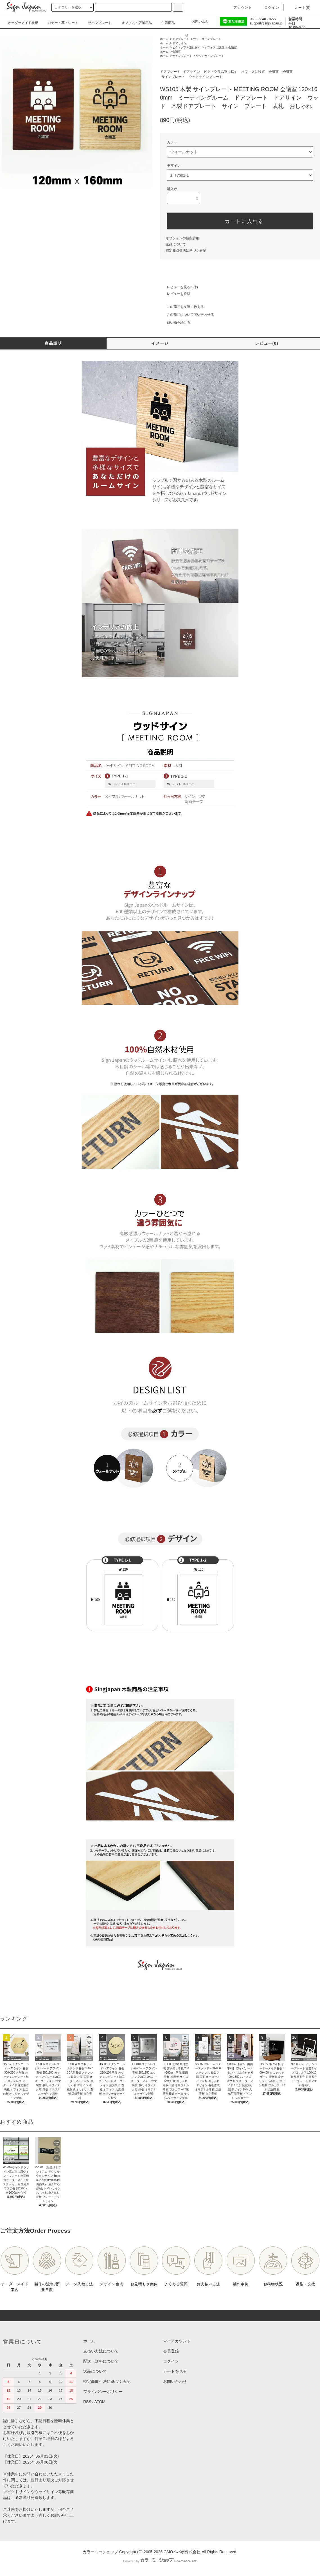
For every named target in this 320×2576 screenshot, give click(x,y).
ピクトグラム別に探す (186, 47)
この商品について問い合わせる (187, 315)
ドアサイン (179, 43)
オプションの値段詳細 (182, 238)
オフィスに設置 (214, 47)
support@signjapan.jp (266, 23)
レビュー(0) (266, 343)
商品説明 (53, 343)
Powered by (160, 2561)
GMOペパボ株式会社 (182, 2552)
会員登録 (171, 2351)
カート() (299, 8)
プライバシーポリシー (103, 2391)
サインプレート (182, 55)
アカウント (239, 8)
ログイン (268, 8)
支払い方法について (101, 2351)
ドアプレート (180, 38)
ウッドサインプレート (207, 38)
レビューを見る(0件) (179, 287)
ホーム (164, 38)
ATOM (99, 2401)
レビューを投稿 (175, 294)
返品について (176, 244)
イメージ (160, 343)
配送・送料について (101, 2361)
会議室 (232, 47)
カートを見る (175, 2371)
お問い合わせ (197, 23)
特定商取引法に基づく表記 (186, 250)
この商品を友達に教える (182, 307)
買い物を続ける (175, 322)
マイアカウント (177, 2341)
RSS (87, 2401)
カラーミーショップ (100, 2552)
